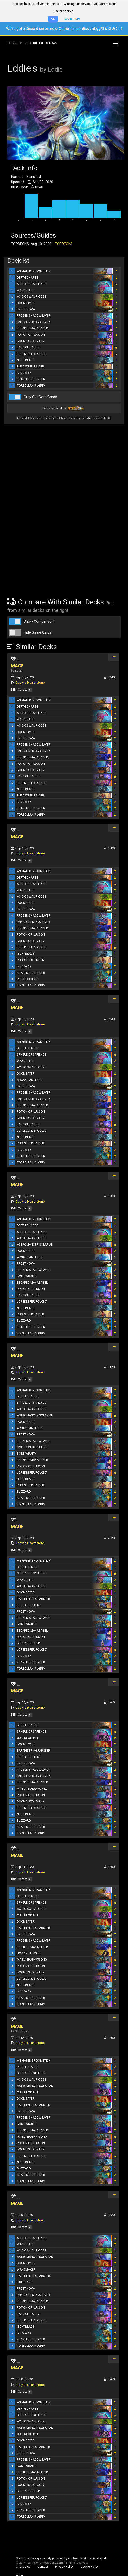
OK (53, 18)
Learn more (72, 18)
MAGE (17, 666)
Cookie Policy (90, 2566)
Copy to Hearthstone (30, 682)
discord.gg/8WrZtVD (100, 28)
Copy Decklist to (64, 408)
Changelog (23, 2566)
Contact (42, 2566)
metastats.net (96, 2558)
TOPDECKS (64, 244)
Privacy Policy (64, 2566)
